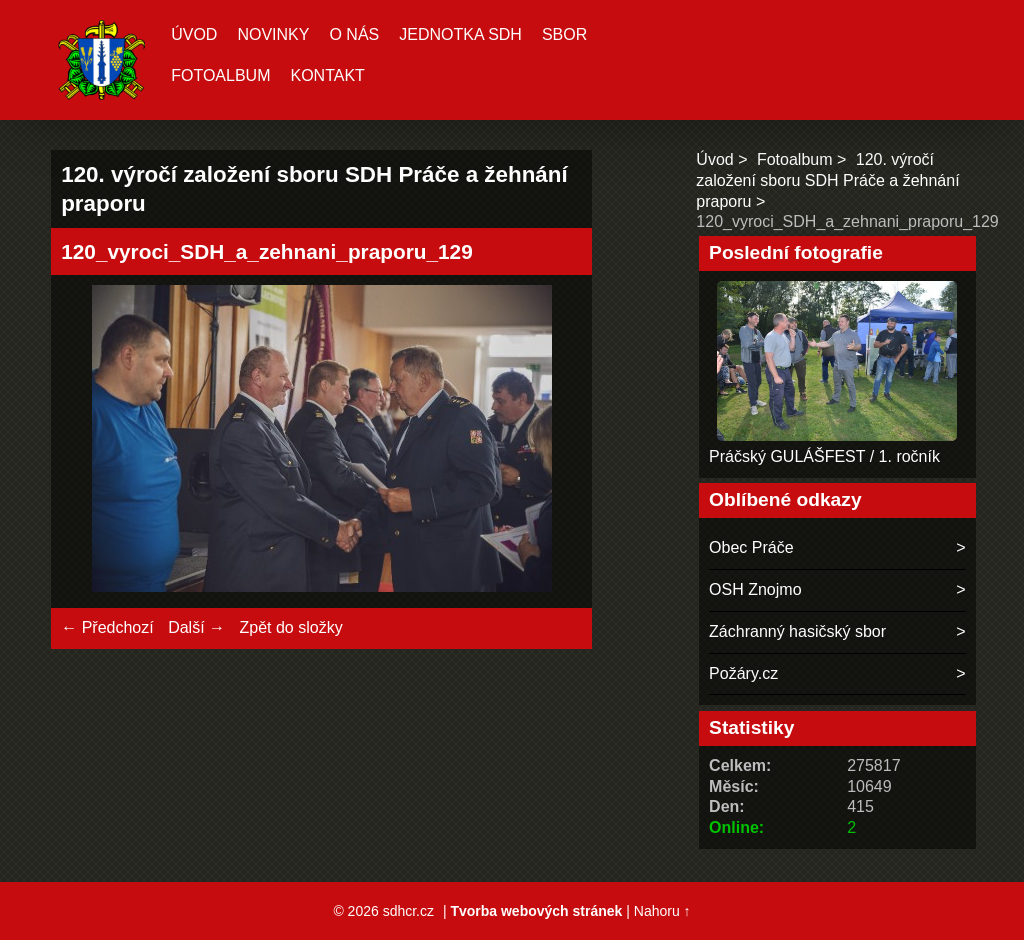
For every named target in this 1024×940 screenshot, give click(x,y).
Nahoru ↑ (662, 911)
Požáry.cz (743, 673)
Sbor (564, 34)
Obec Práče (751, 547)
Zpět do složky (290, 627)
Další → (196, 627)
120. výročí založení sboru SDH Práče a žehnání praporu (827, 180)
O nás (354, 34)
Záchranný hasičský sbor (797, 631)
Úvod (194, 34)
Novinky (273, 34)
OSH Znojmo (755, 589)
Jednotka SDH (460, 34)
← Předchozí (107, 627)
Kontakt (327, 75)
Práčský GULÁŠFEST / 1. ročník (824, 456)
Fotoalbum (220, 75)
